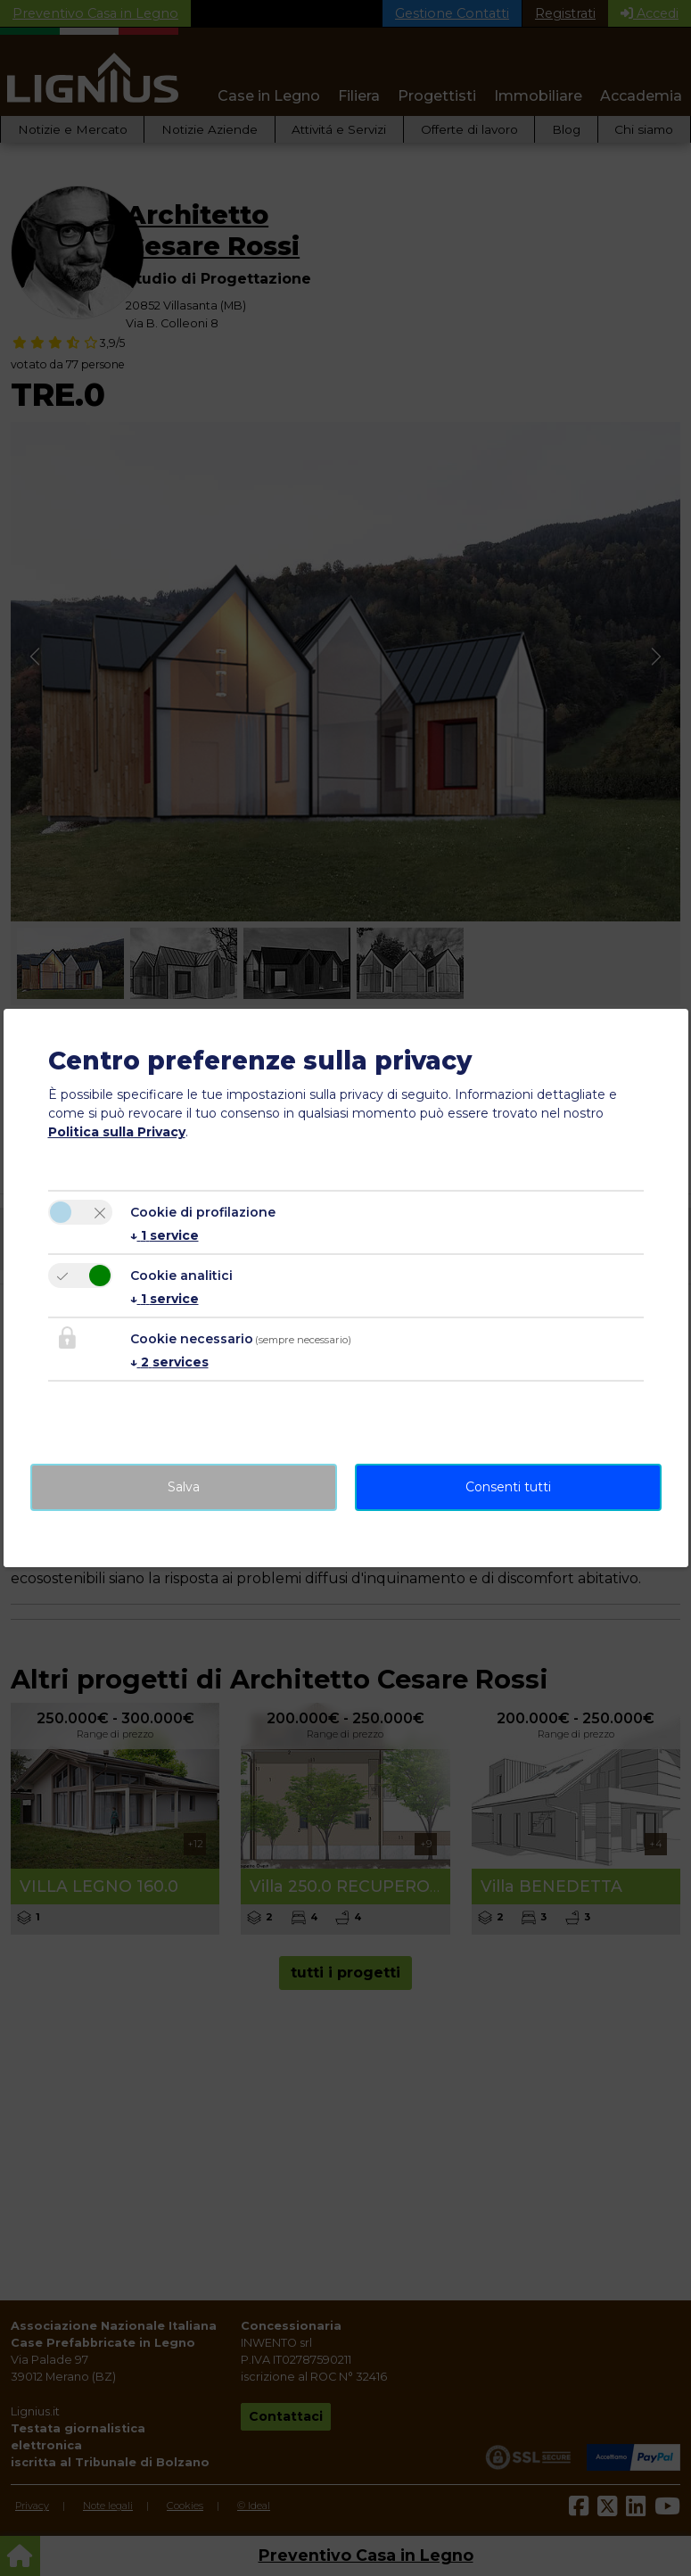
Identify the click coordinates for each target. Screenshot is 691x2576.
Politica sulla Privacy (116, 1132)
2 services (169, 1362)
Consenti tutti (508, 1487)
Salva (184, 1487)
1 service (164, 1235)
